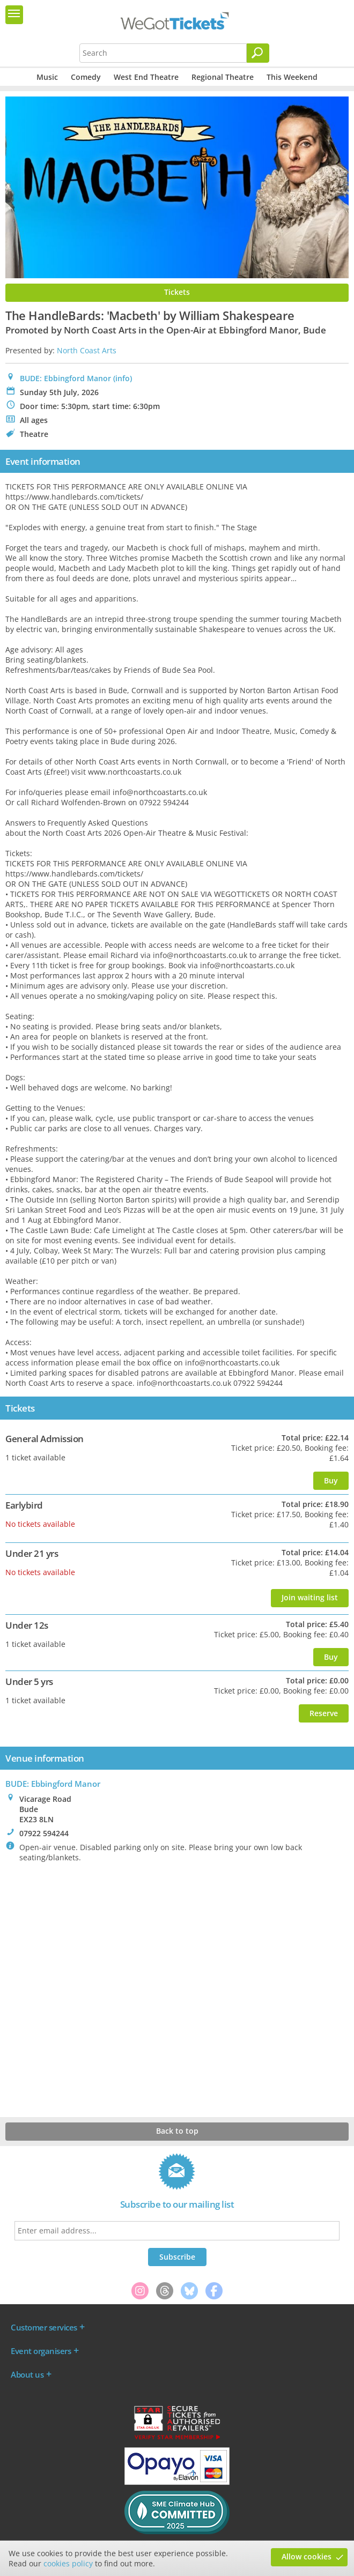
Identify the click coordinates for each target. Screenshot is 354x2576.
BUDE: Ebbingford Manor (65, 378)
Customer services (44, 2327)
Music (47, 77)
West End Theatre (146, 77)
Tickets (177, 292)
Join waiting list (310, 1597)
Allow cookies (306, 2556)
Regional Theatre (222, 77)
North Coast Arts (86, 350)
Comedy (86, 77)
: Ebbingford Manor (52, 1783)
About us (27, 2374)
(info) (122, 378)
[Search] (258, 53)
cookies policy (68, 2563)
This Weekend (292, 77)
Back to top (177, 2131)
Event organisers (41, 2350)
